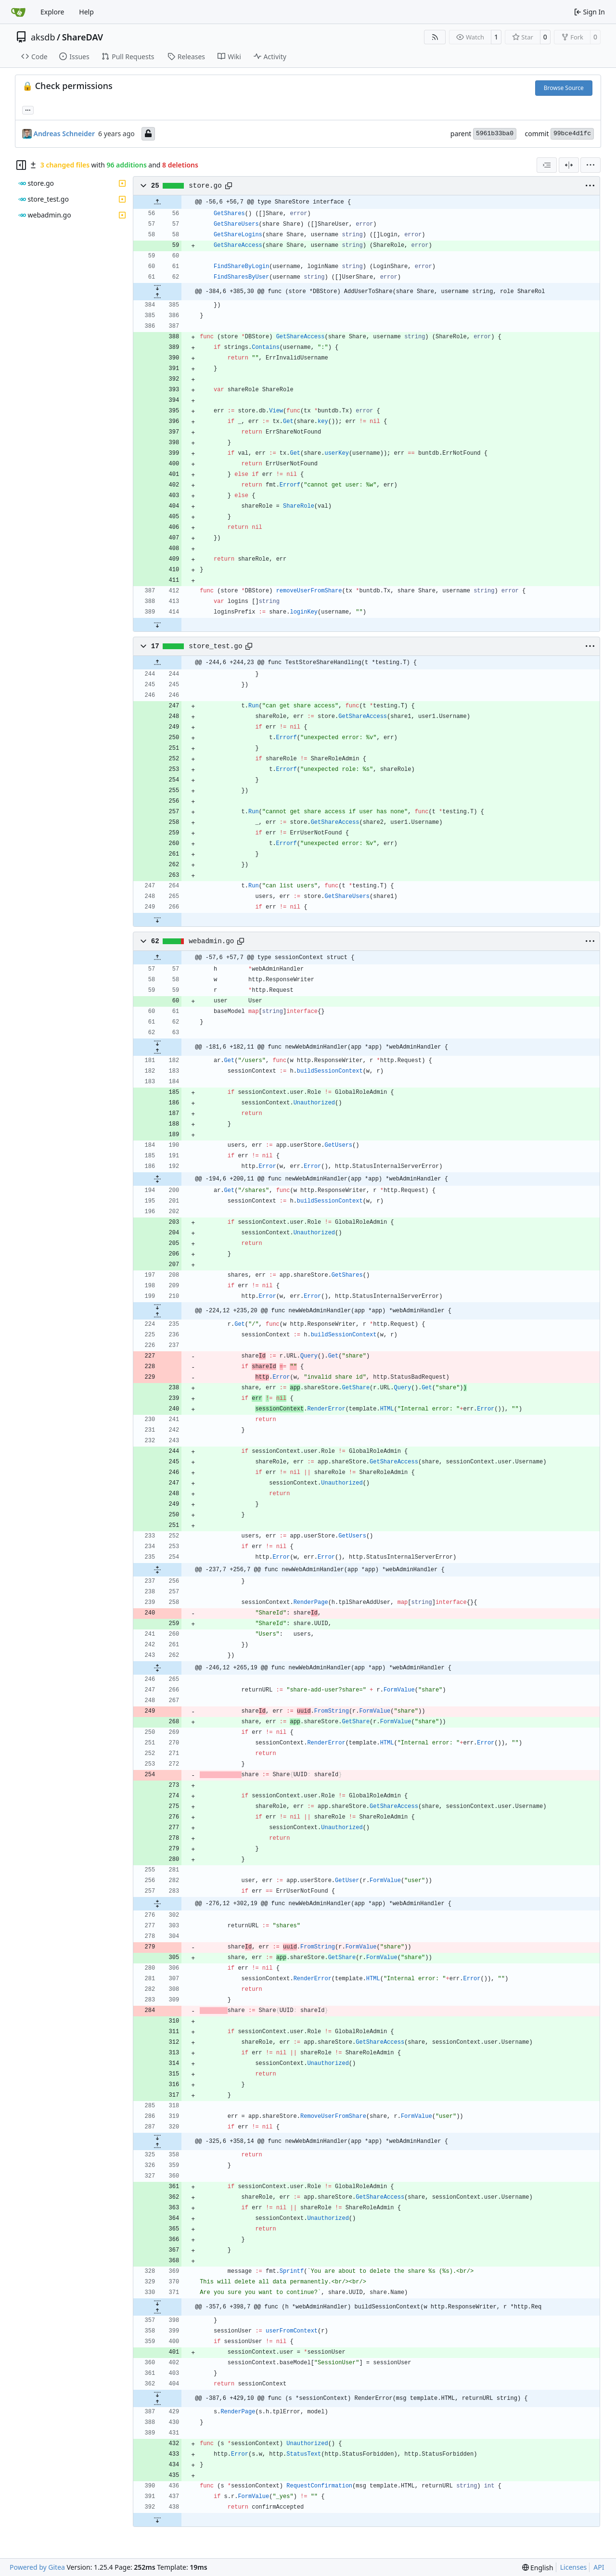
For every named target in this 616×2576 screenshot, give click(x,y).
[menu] (590, 165)
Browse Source (564, 88)
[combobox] (547, 165)
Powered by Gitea (37, 2567)
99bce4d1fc (572, 133)
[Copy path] (228, 185)
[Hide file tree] (21, 165)
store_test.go (215, 646)
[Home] (18, 12)
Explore (52, 11)
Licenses (573, 2567)
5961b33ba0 (494, 133)
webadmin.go (211, 941)
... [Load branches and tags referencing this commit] (28, 109)
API (598, 2567)
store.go (205, 186)
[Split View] (569, 165)
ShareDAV (82, 37)
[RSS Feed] (435, 37)
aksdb (43, 37)
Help (86, 11)
